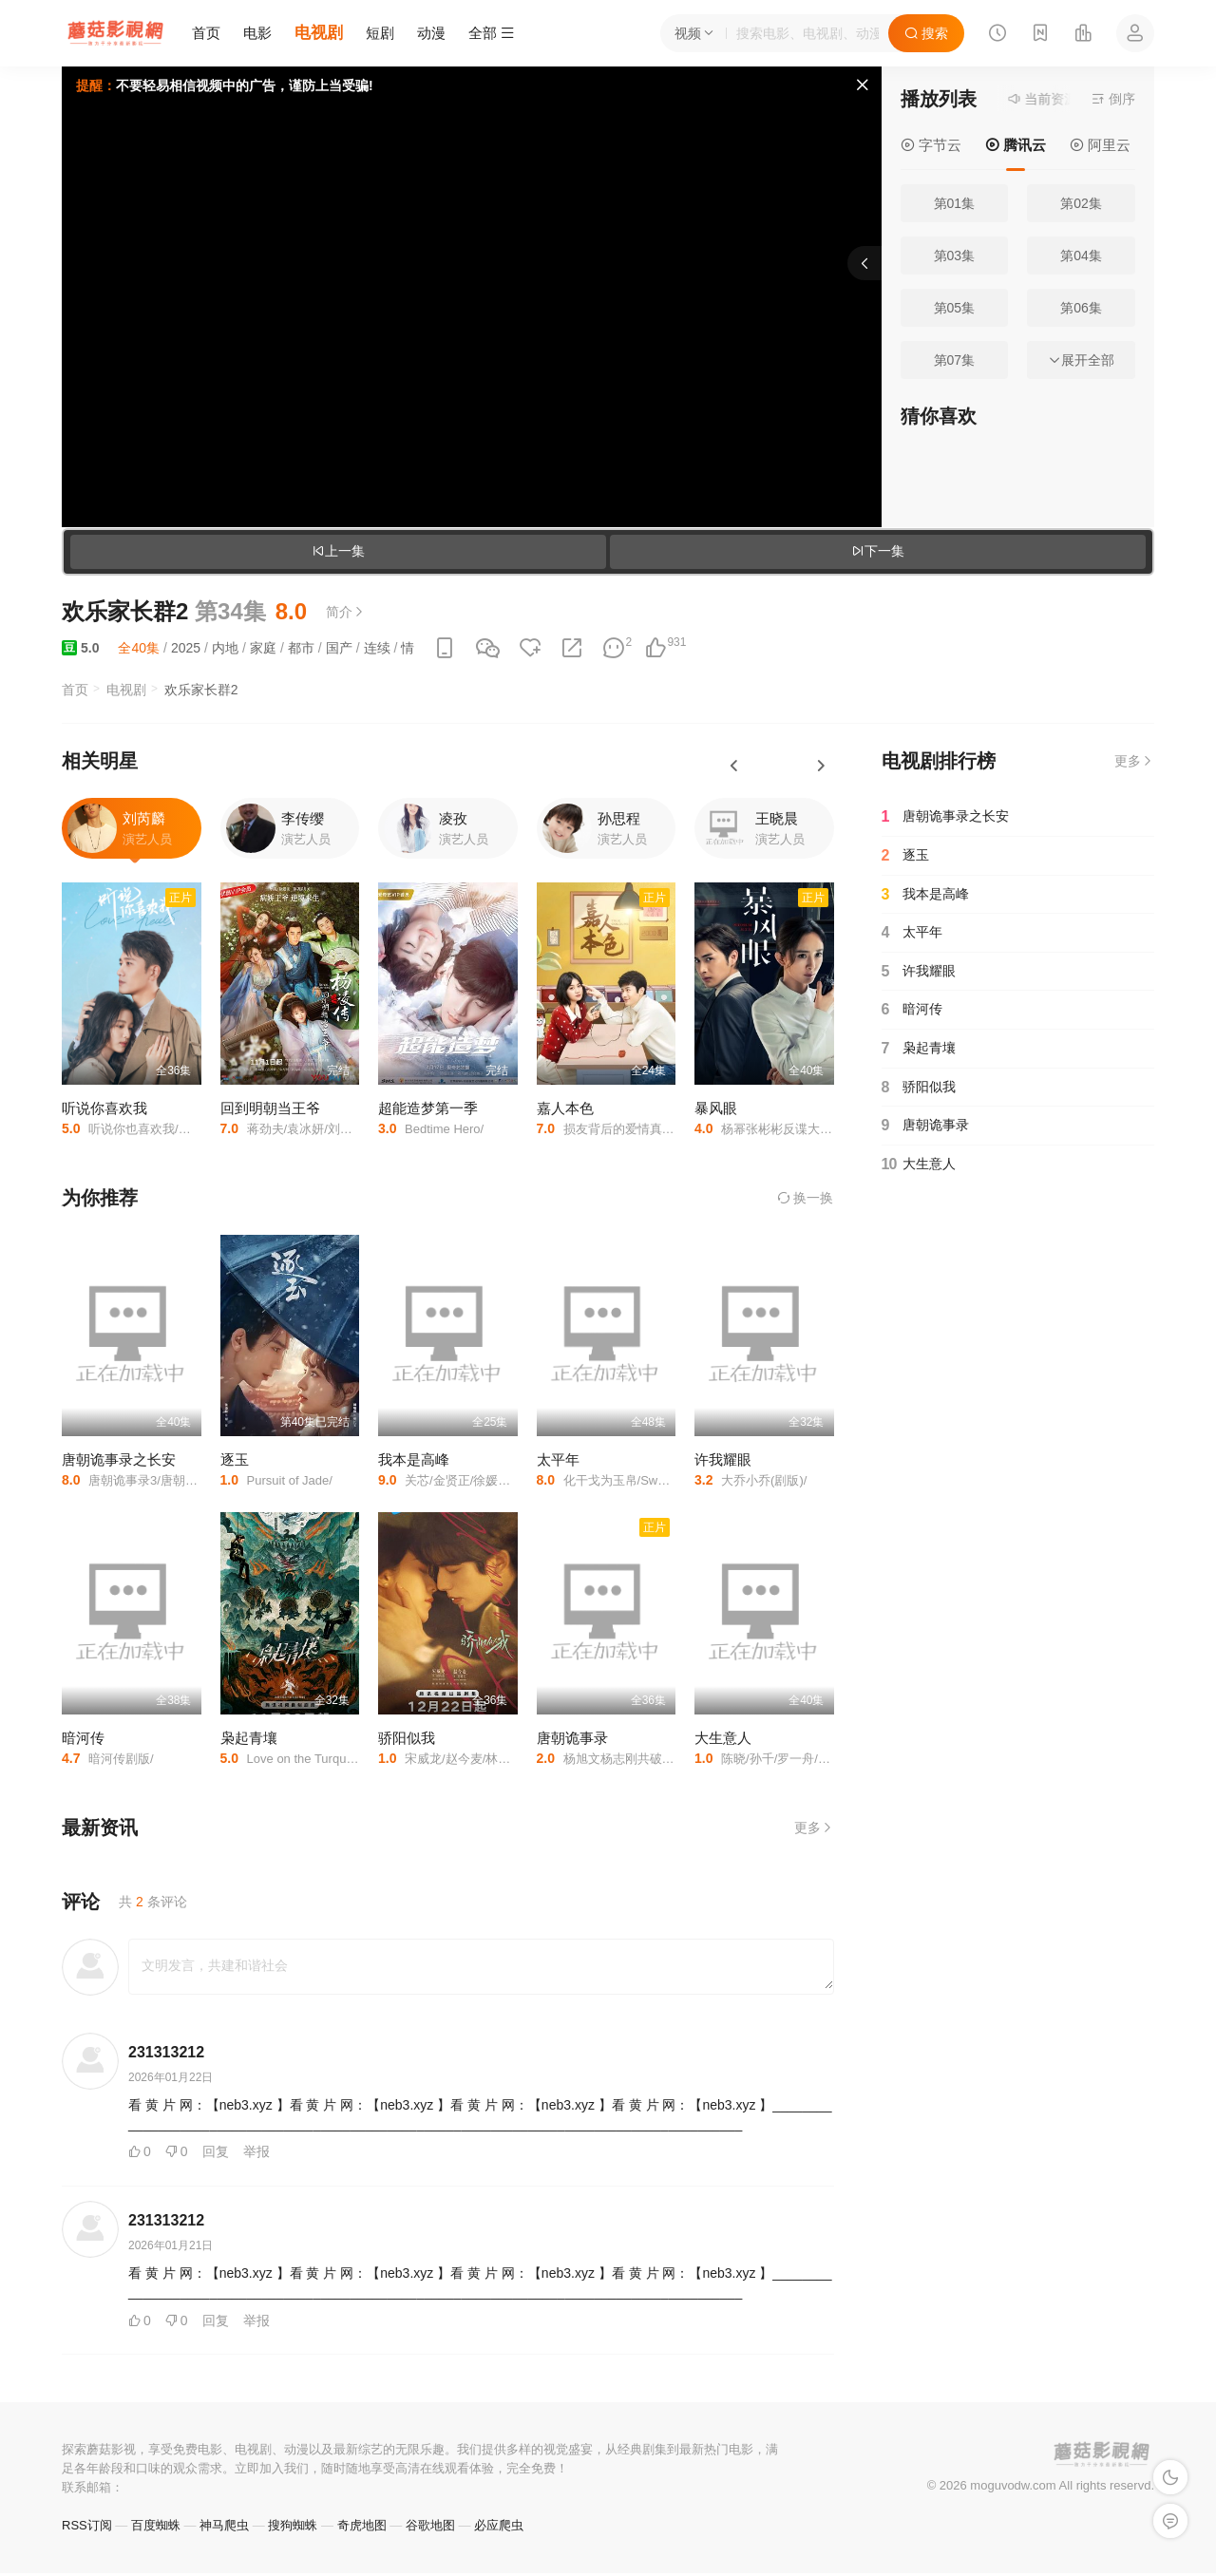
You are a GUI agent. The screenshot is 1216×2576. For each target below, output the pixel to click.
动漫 (431, 33)
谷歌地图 (430, 2528)
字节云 (931, 145)
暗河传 (83, 1738)
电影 (257, 33)
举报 (256, 2154)
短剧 (380, 33)
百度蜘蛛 (155, 2528)
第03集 (955, 255)
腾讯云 (1015, 145)
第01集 (955, 203)
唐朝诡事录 (572, 1738)
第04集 (1081, 255)
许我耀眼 (722, 1459)
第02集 (1081, 203)
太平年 (558, 1459)
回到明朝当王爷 (270, 1108)
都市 (301, 647)
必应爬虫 (498, 2528)
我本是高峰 (413, 1459)
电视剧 (318, 33)
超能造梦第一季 (428, 1108)
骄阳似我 (406, 1738)
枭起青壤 (248, 1738)
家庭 (263, 647)
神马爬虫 (224, 2528)
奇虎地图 (362, 2528)
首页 (206, 33)
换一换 (805, 1197)
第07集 (955, 360)
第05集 (955, 307)
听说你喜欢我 (104, 1108)
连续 (377, 647)
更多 (814, 1827)
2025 (185, 647)
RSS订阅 (87, 2528)
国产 (339, 647)
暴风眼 (715, 1108)
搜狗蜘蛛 (292, 2528)
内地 (225, 647)
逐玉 (234, 1459)
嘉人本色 (565, 1108)
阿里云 (1100, 145)
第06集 (1081, 307)
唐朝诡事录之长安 (119, 1459)
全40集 (139, 647)
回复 (215, 2154)
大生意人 (722, 1738)
